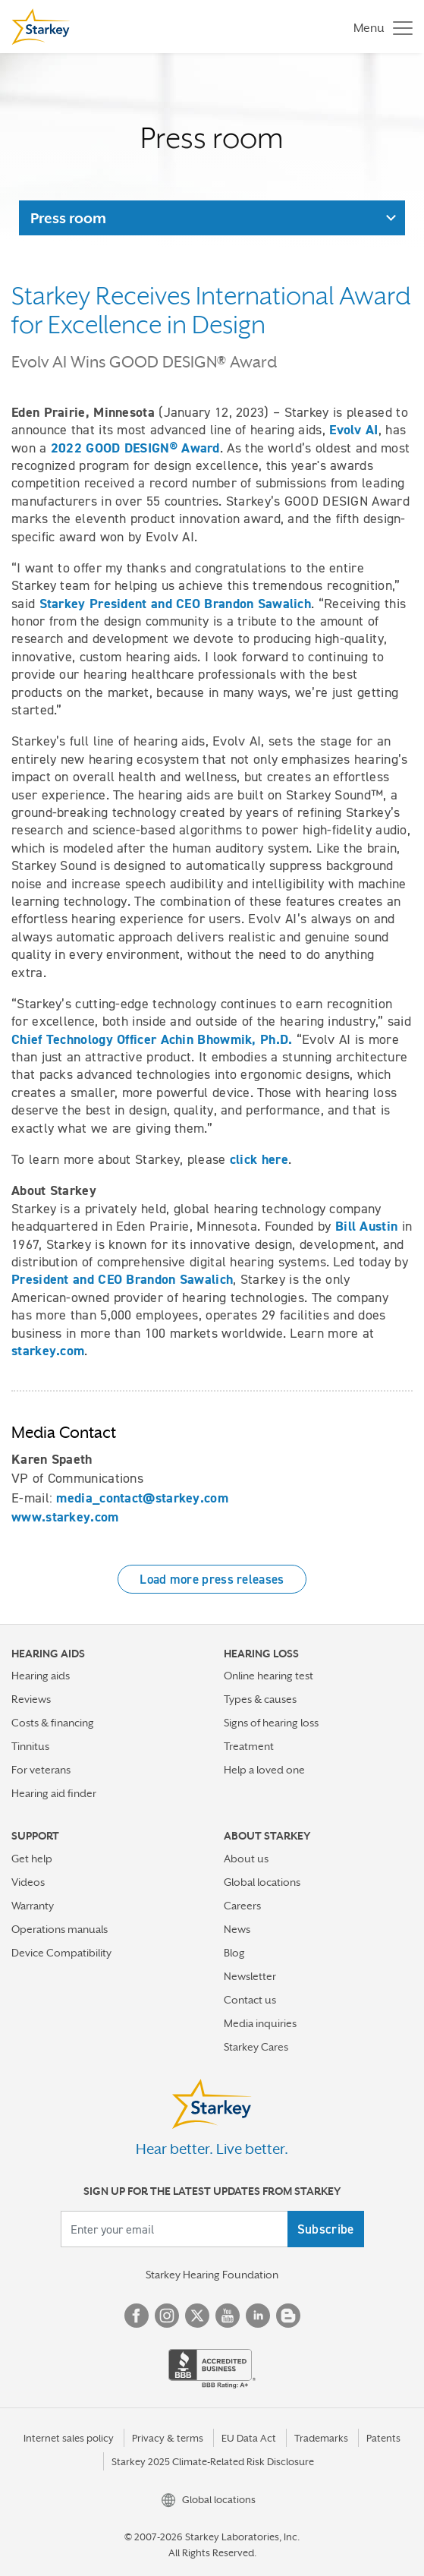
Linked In (258, 2315)
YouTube (227, 2315)
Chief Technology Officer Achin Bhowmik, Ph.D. (152, 1039)
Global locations (262, 1882)
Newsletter (250, 1976)
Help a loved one (264, 1770)
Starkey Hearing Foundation (212, 2275)
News (237, 1929)
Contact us (250, 2000)
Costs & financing (52, 1723)
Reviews (31, 1699)
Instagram (167, 2315)
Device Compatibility (61, 1953)
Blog (234, 1953)
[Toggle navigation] (379, 27)
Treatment (249, 1746)
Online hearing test (268, 1676)
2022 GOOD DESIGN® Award (135, 448)
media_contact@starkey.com (142, 1498)
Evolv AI (353, 430)
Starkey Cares (256, 2047)
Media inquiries (260, 2023)
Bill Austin (366, 1226)
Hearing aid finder (53, 1793)
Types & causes (260, 1699)
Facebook (136, 2315)
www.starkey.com (65, 1517)
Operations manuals (59, 1929)
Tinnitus (30, 1746)
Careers (242, 1906)
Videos (28, 1882)
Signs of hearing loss (271, 1723)
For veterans (41, 1770)
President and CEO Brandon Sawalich (122, 1279)
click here (259, 1159)
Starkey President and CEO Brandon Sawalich (175, 603)
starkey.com (47, 1351)
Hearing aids (40, 1676)
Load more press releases (212, 1579)
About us (246, 1858)
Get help (31, 1858)
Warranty (32, 1906)
